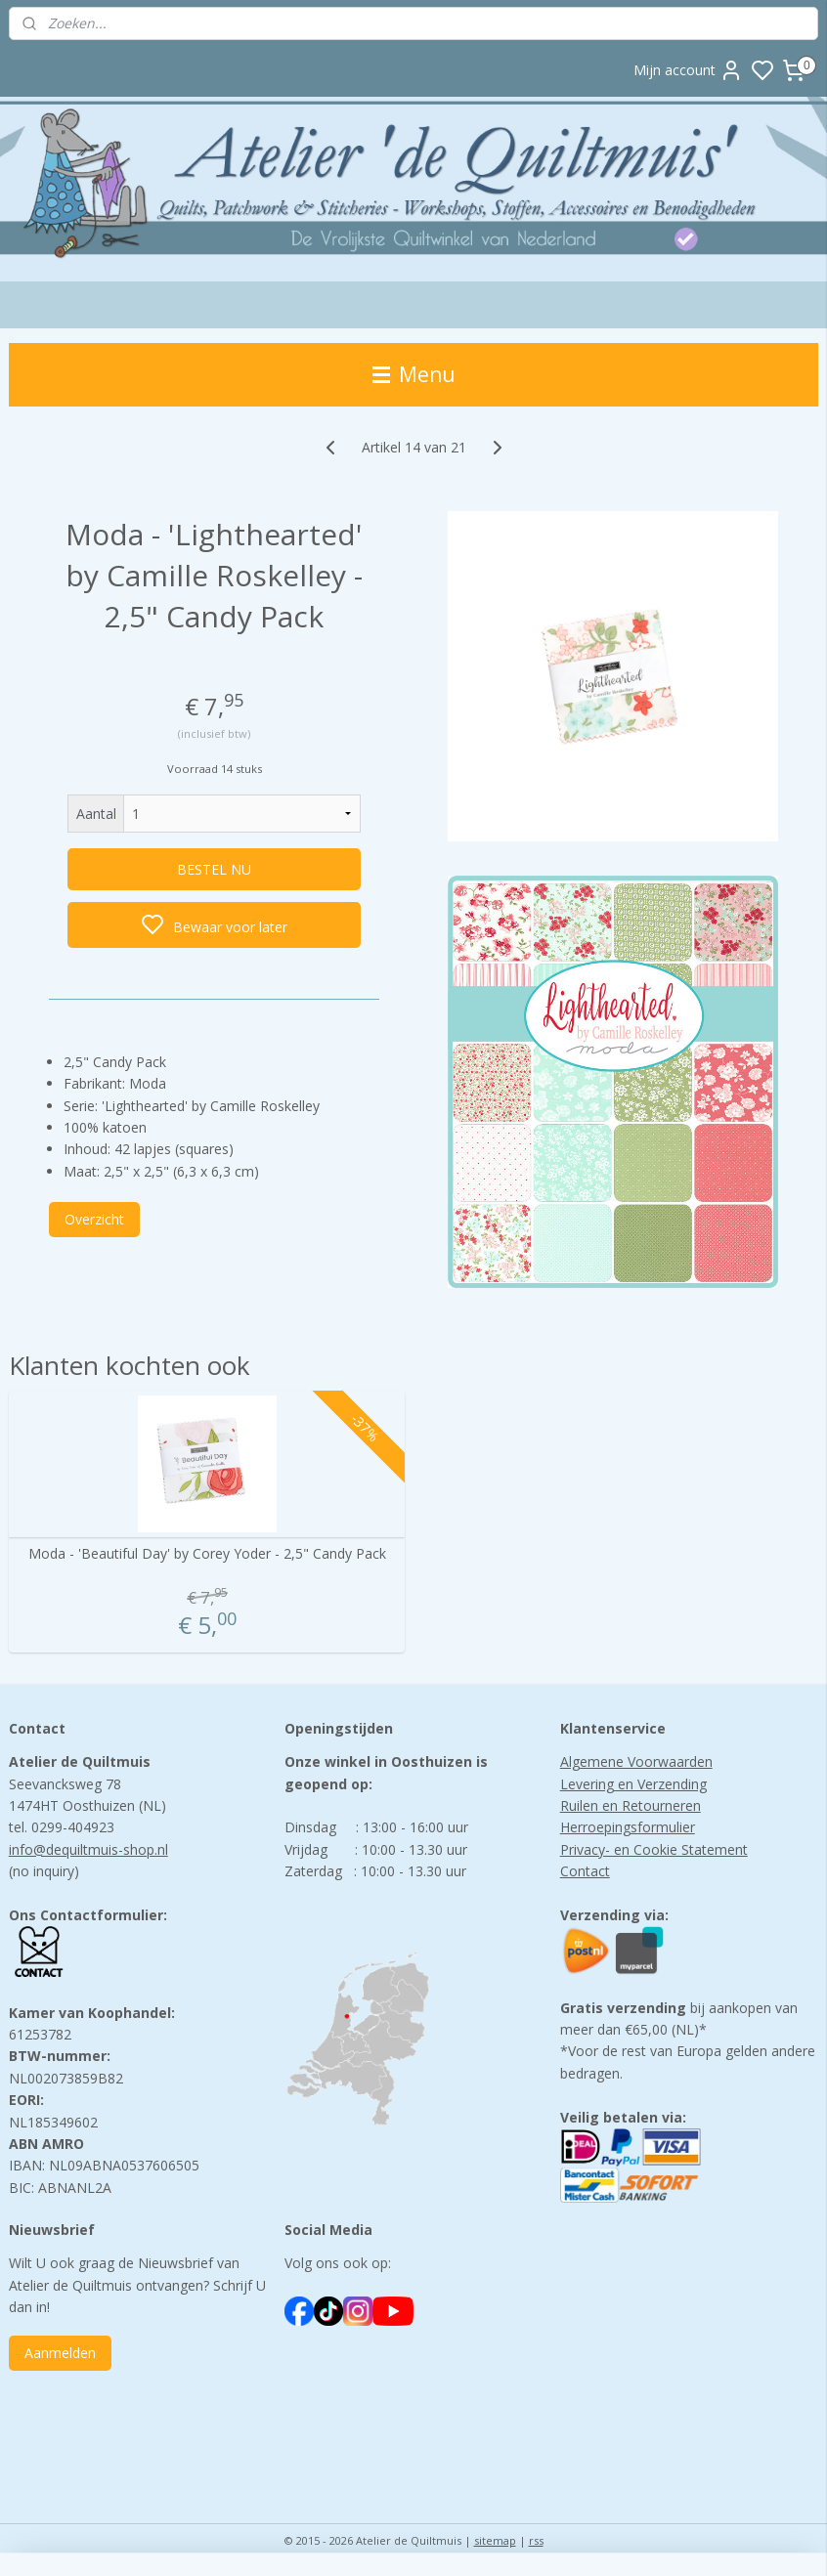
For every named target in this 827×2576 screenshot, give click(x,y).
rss (536, 2540)
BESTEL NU (214, 869)
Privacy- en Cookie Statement (654, 1849)
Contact (585, 1871)
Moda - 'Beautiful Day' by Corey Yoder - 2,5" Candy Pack (207, 1554)
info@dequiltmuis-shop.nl (88, 1849)
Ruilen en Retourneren (630, 1805)
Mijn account (688, 70)
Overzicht (94, 1219)
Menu (414, 374)
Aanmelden (60, 2352)
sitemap (495, 2540)
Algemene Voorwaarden (636, 1761)
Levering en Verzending (633, 1784)
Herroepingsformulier (627, 1827)
